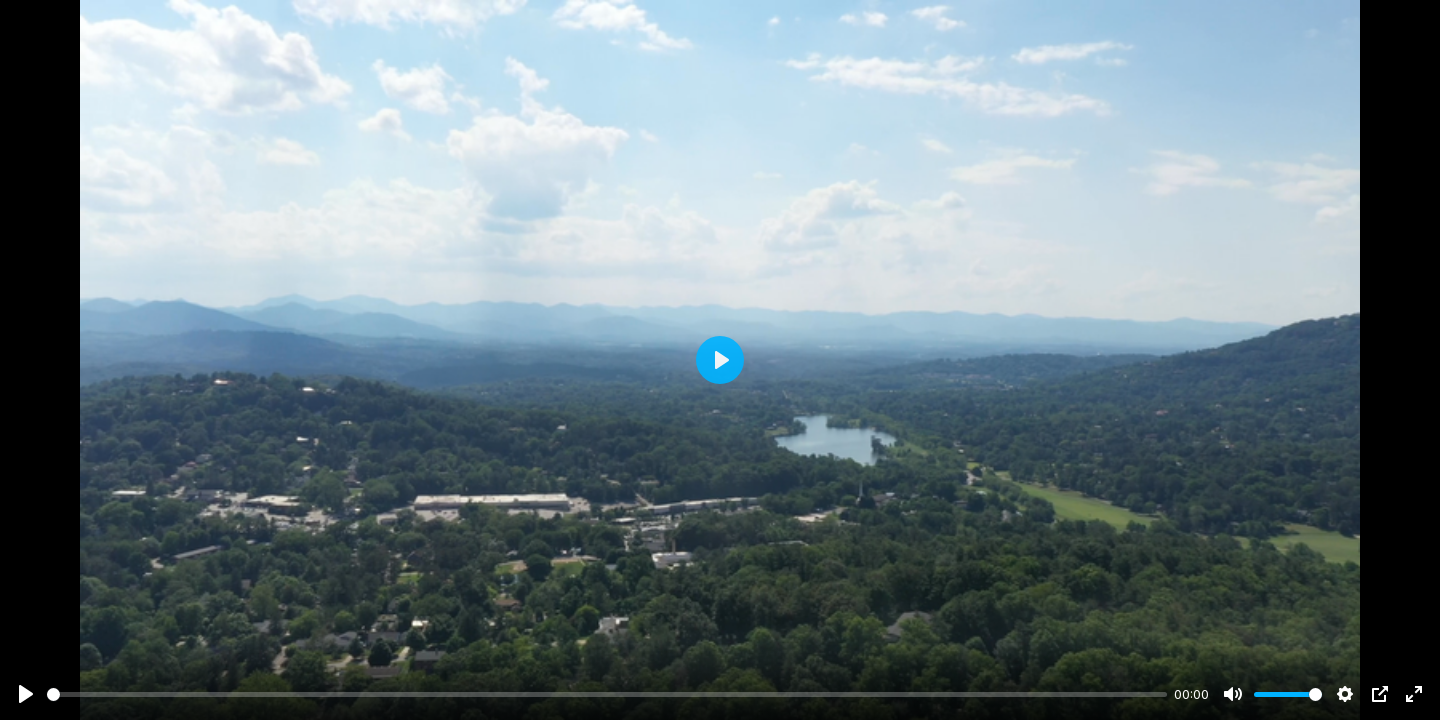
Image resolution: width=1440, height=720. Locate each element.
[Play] (26, 694)
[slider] (607, 694)
